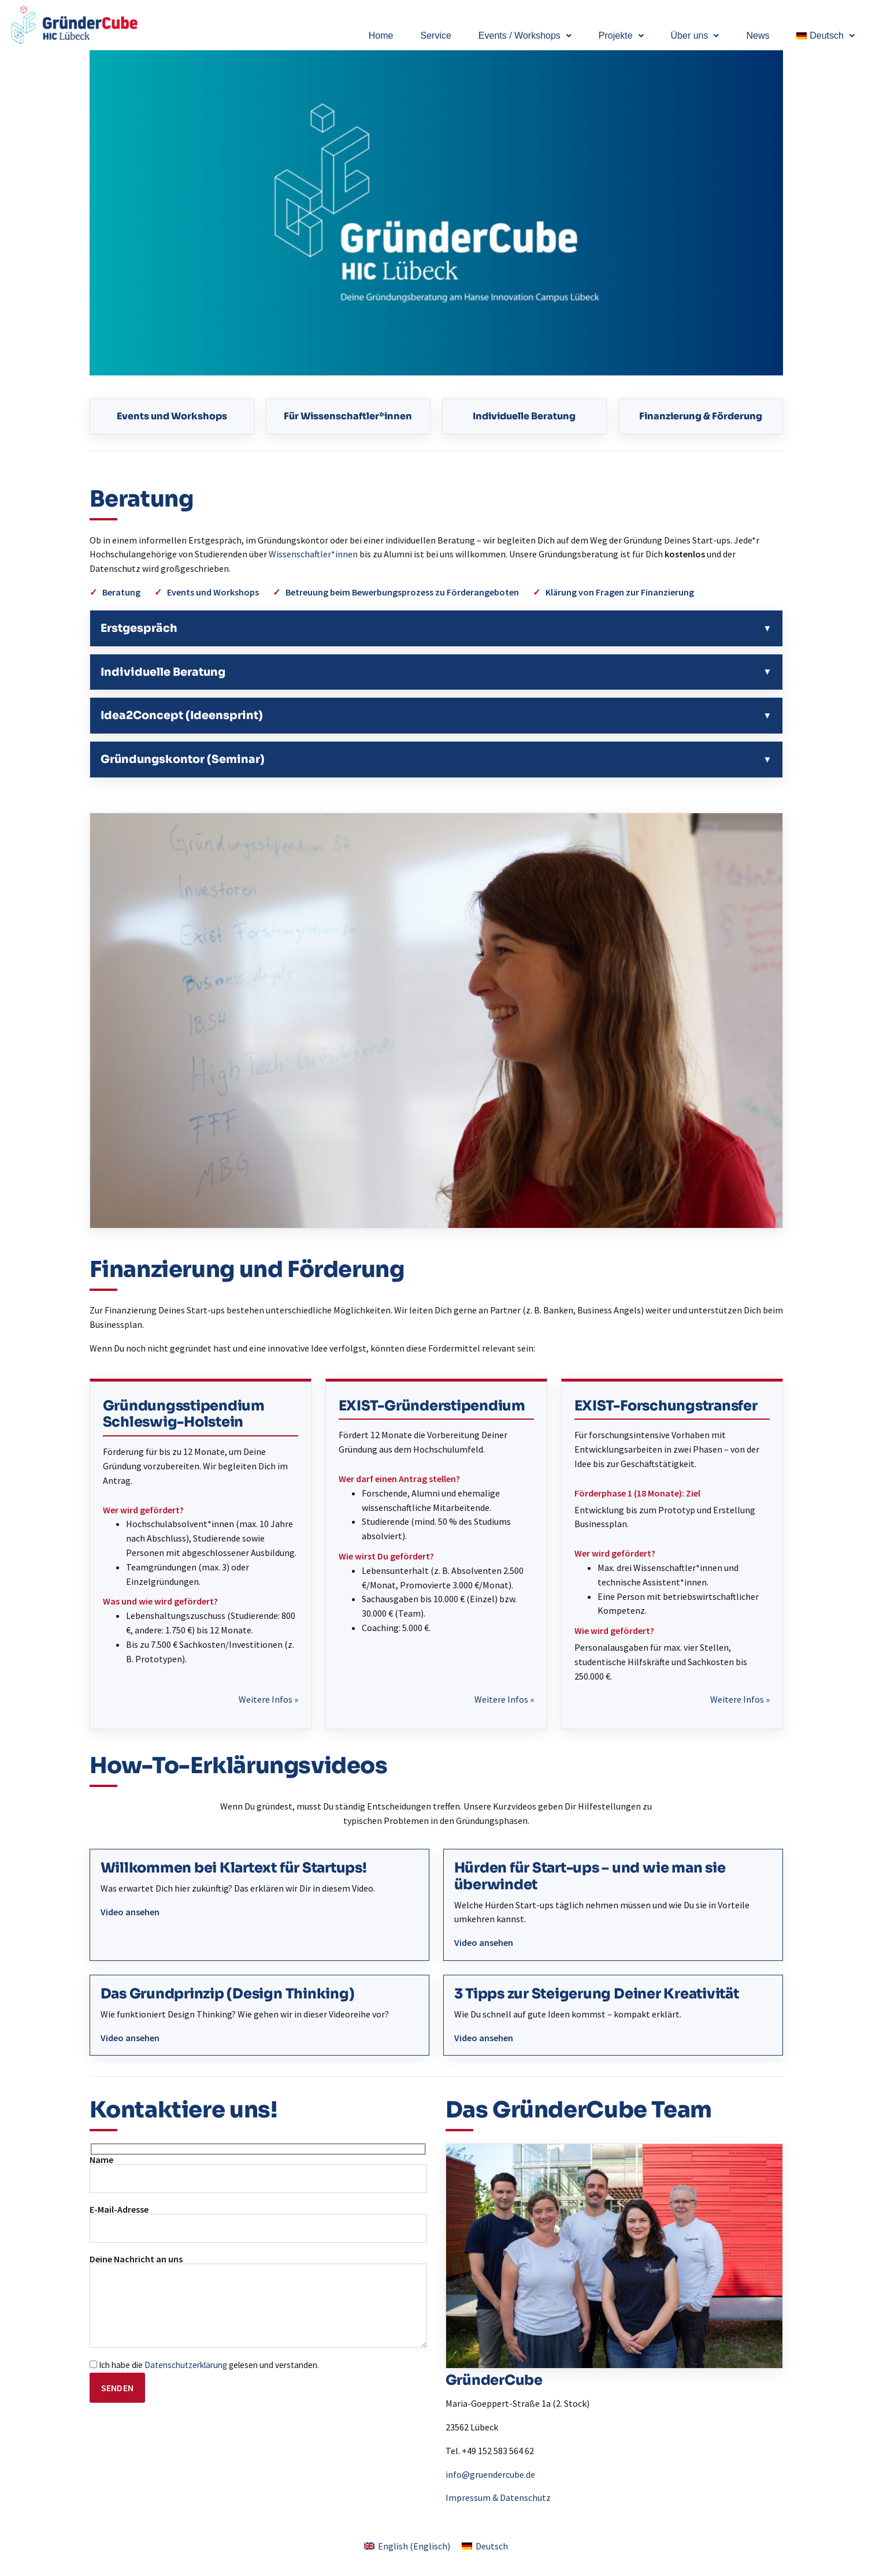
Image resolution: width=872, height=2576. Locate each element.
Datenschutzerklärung (185, 2364)
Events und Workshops (172, 416)
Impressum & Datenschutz (498, 2497)
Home (381, 35)
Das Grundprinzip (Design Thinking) (228, 1993)
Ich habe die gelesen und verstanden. (204, 2365)
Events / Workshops (525, 35)
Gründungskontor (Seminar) (183, 759)
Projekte (621, 35)
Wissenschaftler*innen (313, 554)
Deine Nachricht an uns (258, 2301)
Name (258, 2174)
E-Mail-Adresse (258, 2224)
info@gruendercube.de (490, 2474)
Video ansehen (130, 1912)
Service (435, 35)
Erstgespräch (139, 628)
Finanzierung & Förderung (700, 416)
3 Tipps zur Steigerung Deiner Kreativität (596, 1993)
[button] (525, 35)
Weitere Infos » (268, 1699)
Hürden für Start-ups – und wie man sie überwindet (590, 1876)
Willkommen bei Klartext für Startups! (234, 1868)
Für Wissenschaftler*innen (348, 416)
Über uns (695, 35)
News (757, 35)
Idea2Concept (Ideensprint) (182, 715)
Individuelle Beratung (524, 416)
